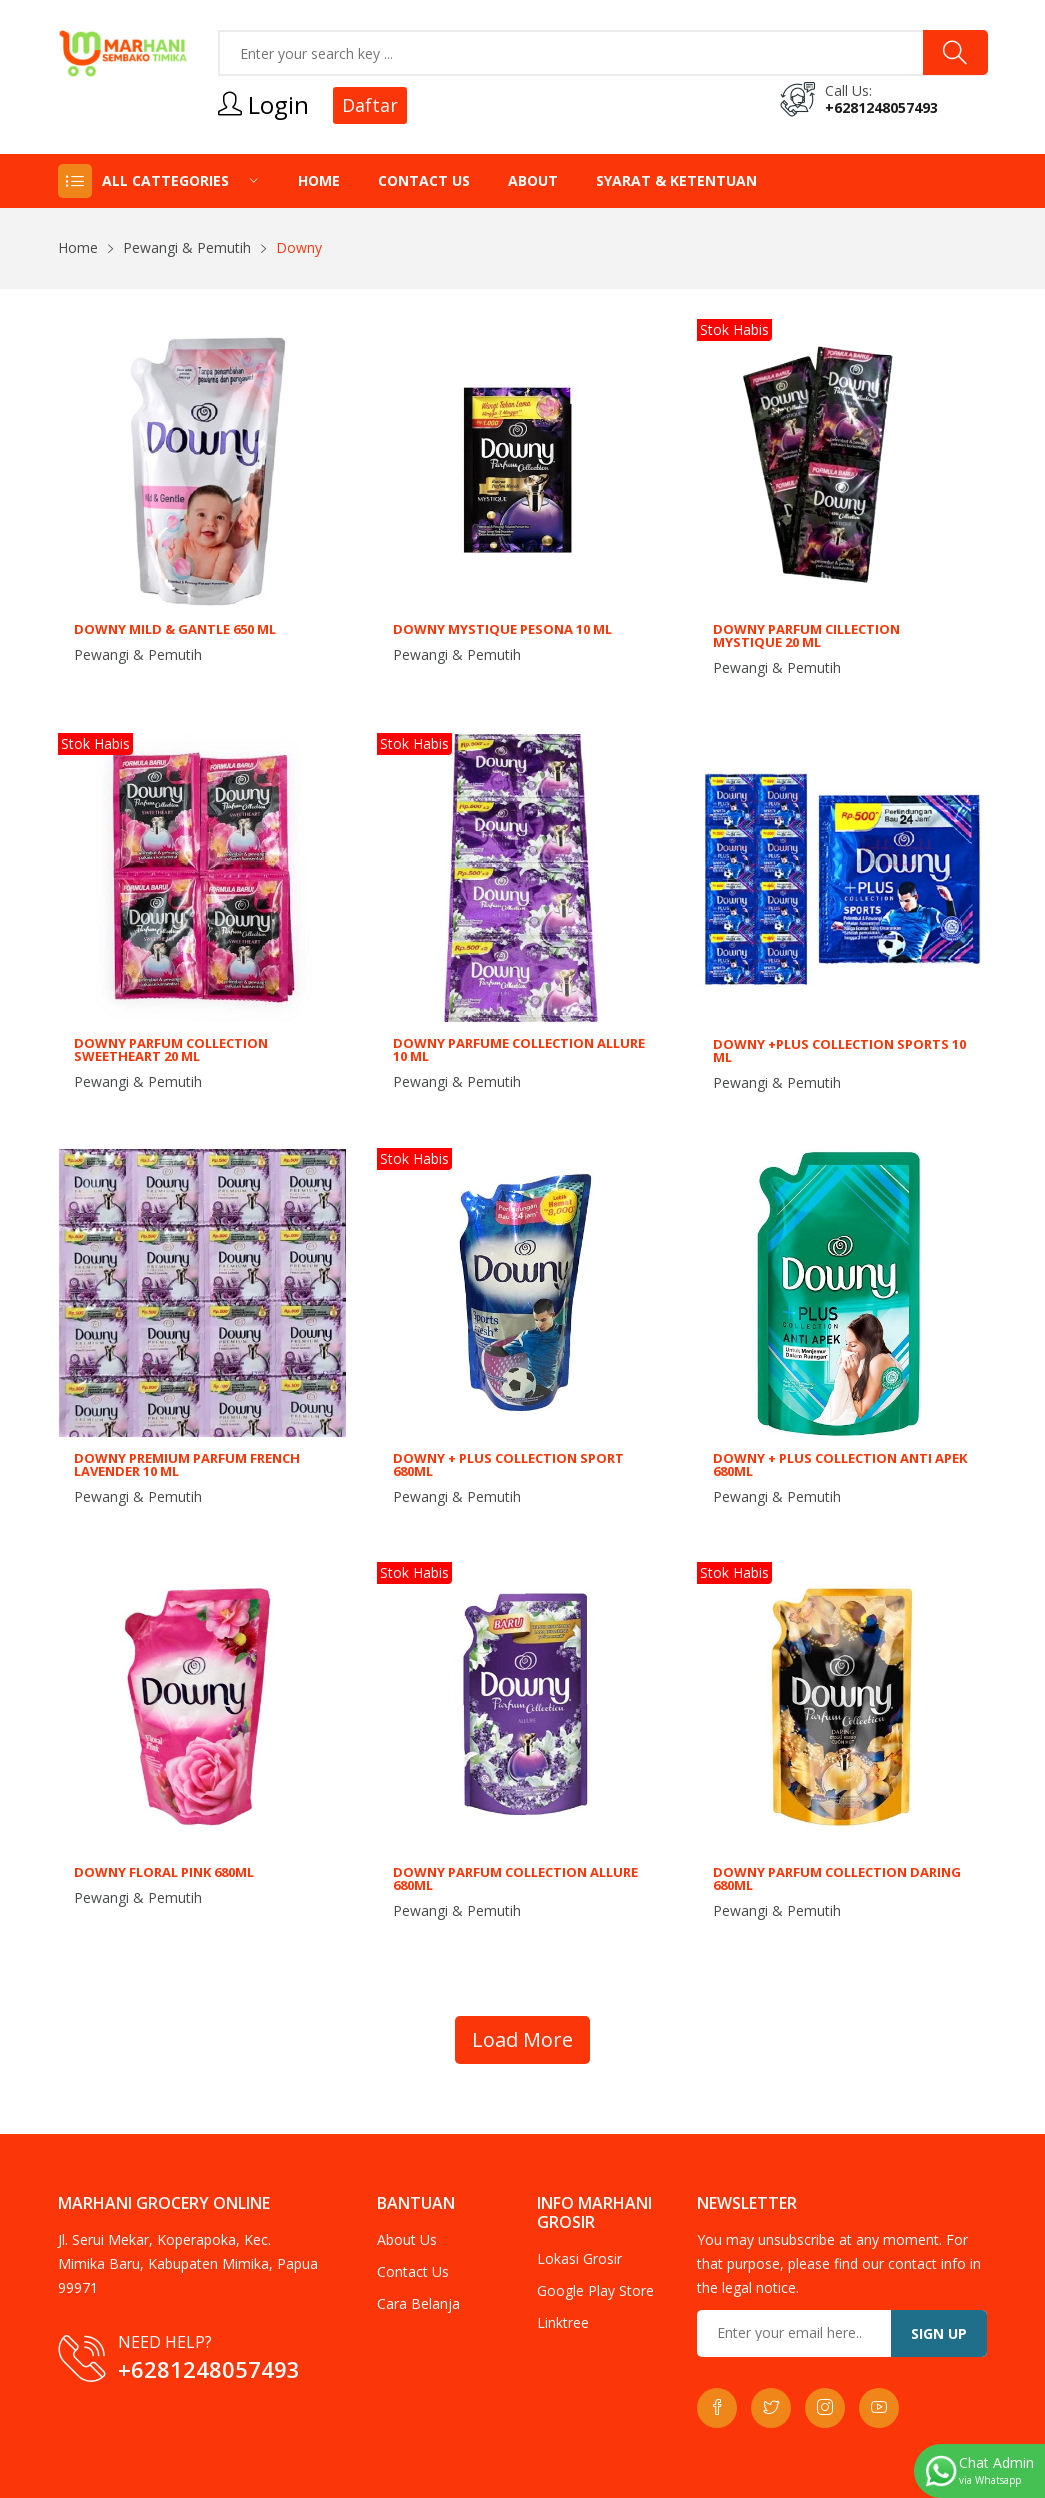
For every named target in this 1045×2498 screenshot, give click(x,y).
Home (319, 180)
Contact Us (424, 180)
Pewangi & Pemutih (187, 247)
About (533, 180)
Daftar (370, 105)
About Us (407, 2239)
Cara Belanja (418, 2303)
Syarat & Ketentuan (676, 180)
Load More (522, 2039)
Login (263, 105)
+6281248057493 (881, 107)
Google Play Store (595, 2290)
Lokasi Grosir (579, 2258)
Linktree (563, 2322)
